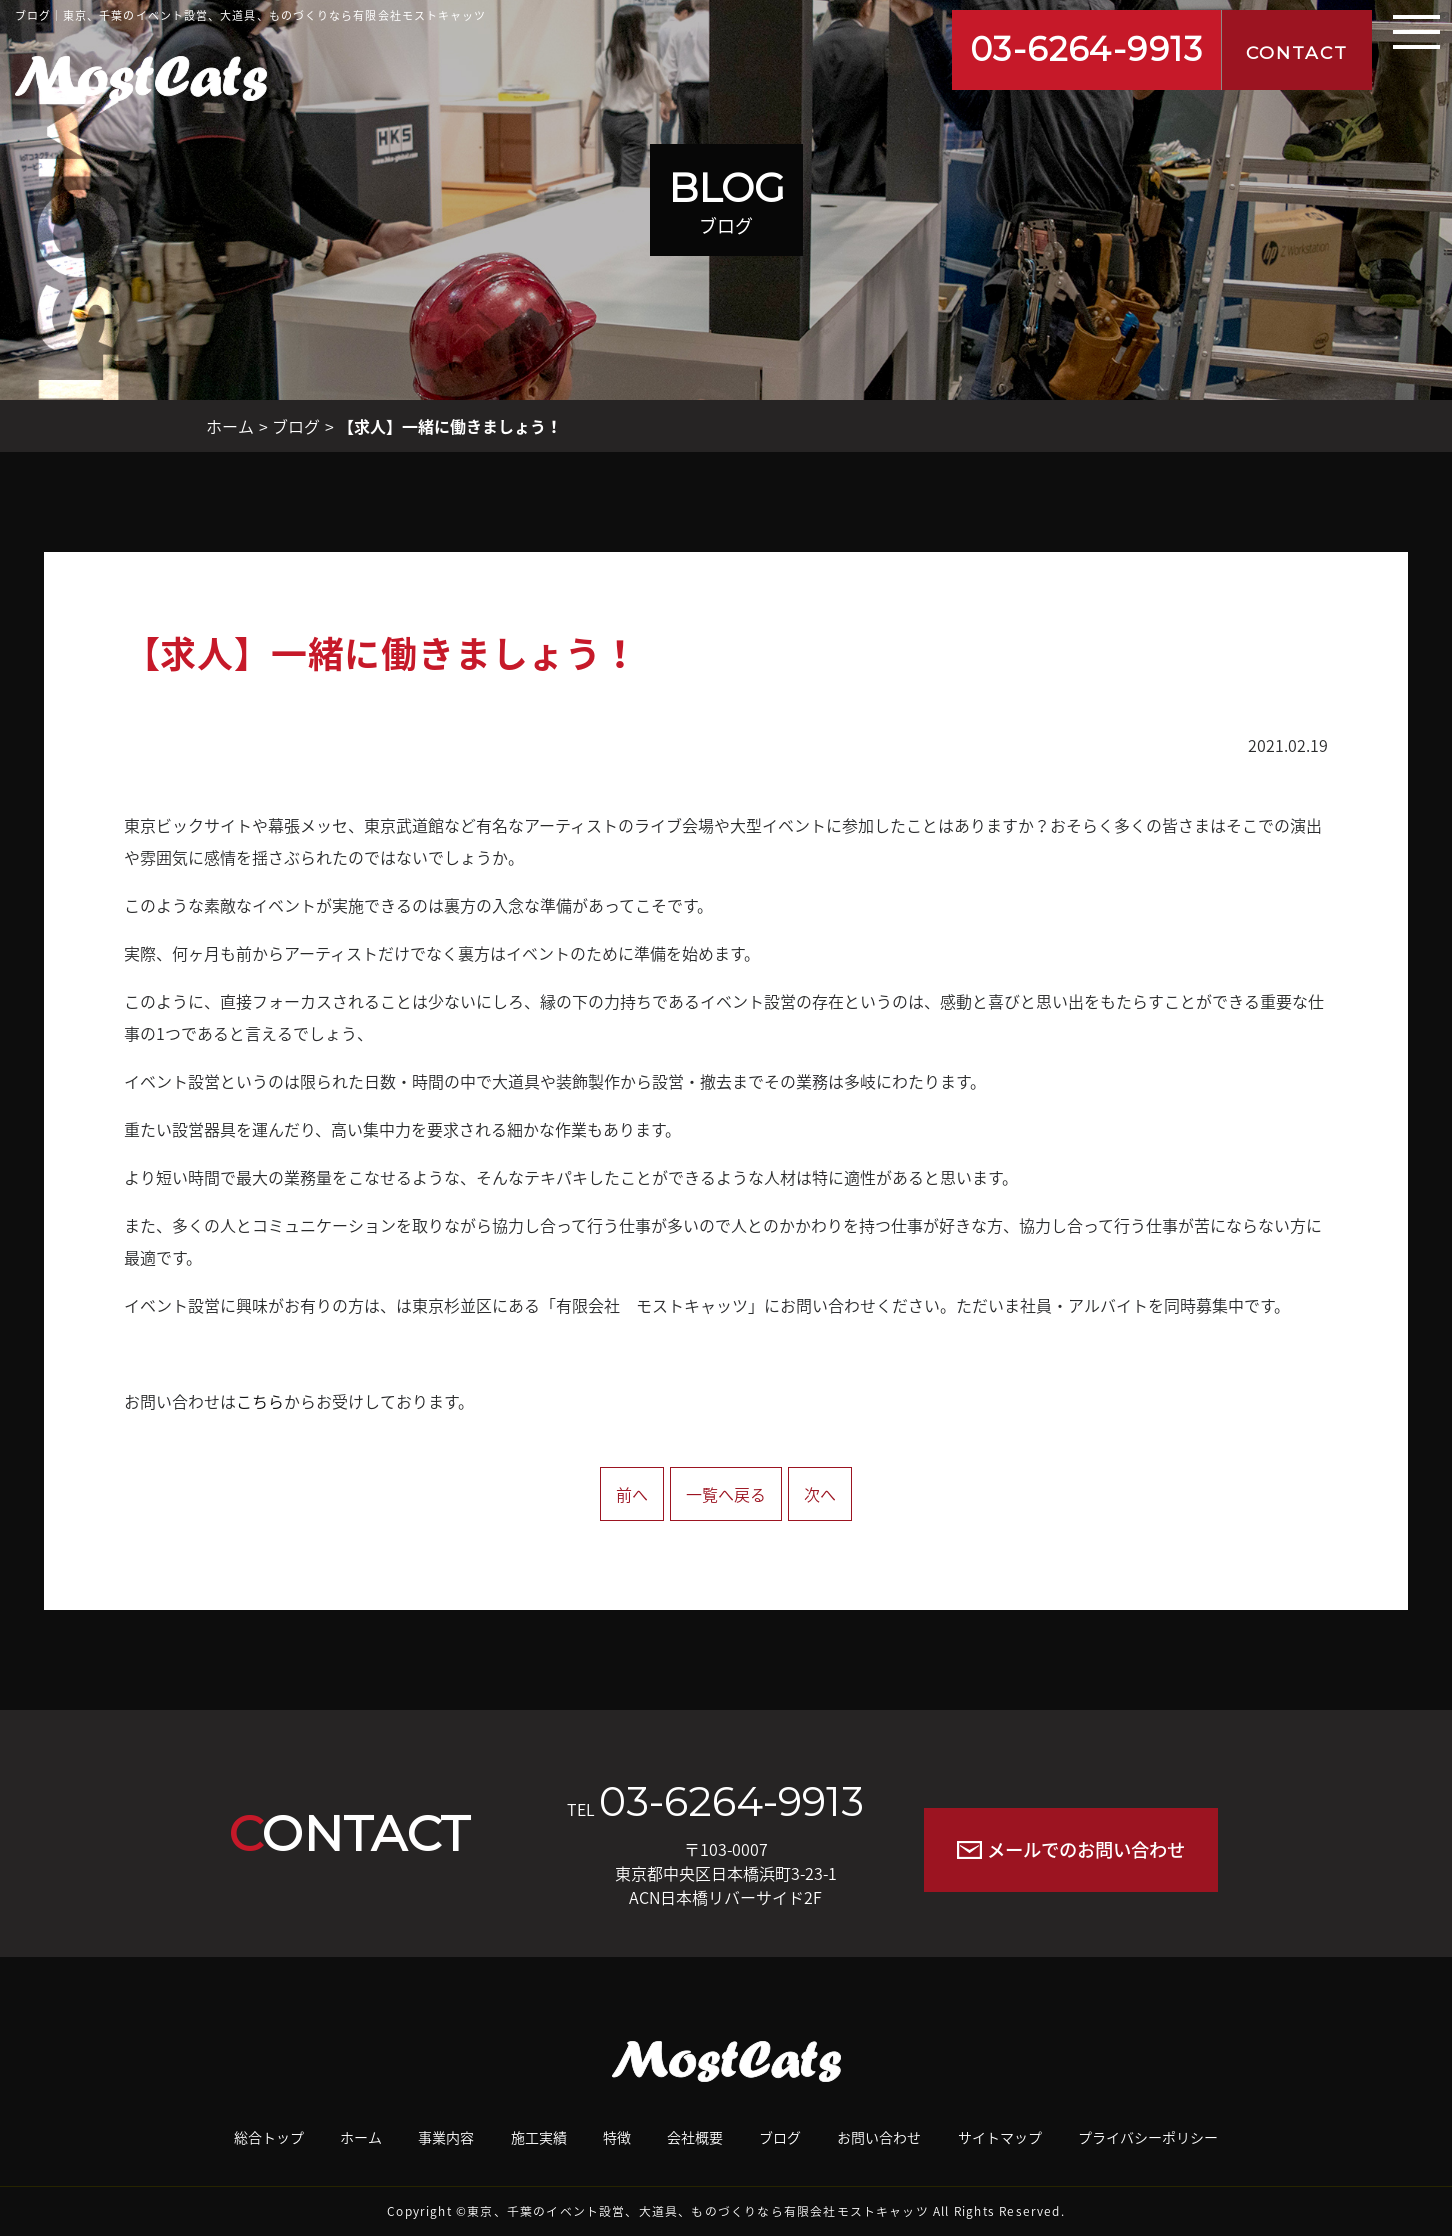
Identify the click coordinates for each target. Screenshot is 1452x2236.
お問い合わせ (879, 2137)
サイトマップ (1000, 2137)
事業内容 (446, 2137)
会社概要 (695, 2137)
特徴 (617, 2137)
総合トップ (269, 2137)
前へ (632, 1494)
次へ (820, 1494)
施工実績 (539, 2137)
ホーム (230, 426)
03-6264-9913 (1087, 49)
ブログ (296, 426)
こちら (260, 1401)
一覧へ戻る (726, 1494)
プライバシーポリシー (1148, 2137)
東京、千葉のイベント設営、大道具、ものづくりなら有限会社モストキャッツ (698, 2211)
